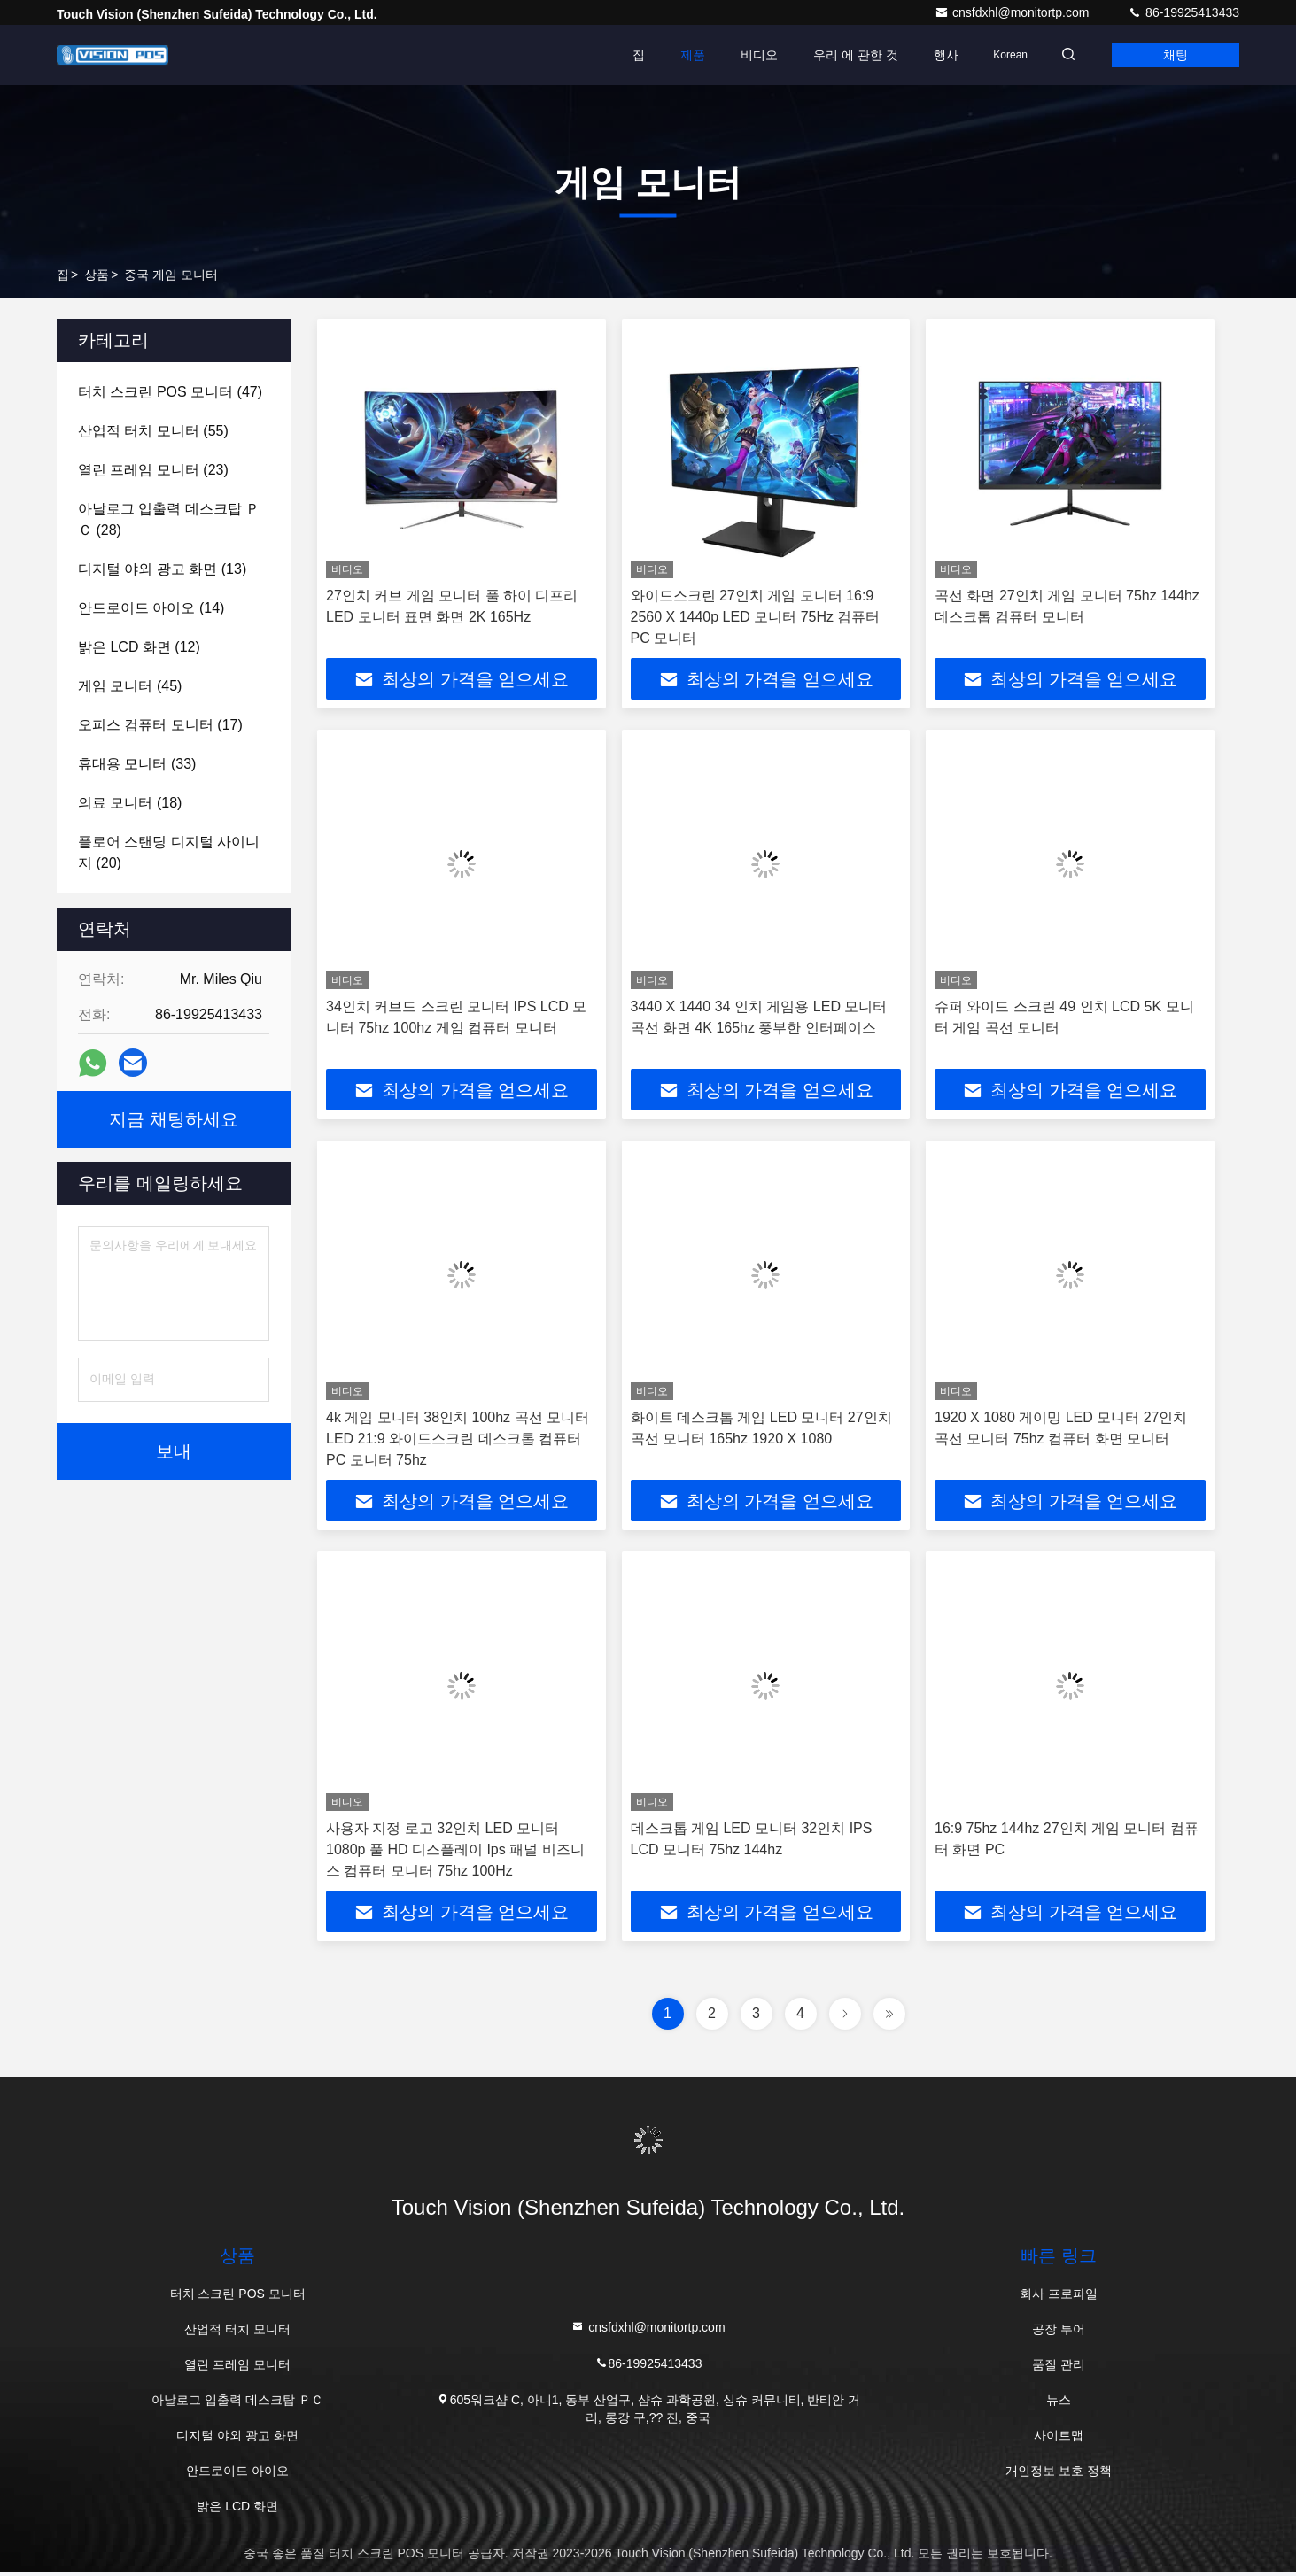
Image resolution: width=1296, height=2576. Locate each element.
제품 (682, 55)
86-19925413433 (1183, 12)
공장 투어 (1058, 2332)
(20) (169, 852)
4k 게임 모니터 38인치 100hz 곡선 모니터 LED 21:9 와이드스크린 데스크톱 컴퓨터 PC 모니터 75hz (457, 1440)
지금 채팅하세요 (173, 1119)
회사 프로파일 (1059, 2297)
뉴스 (1058, 2403)
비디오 (748, 55)
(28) (169, 519)
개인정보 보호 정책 (1058, 2474)
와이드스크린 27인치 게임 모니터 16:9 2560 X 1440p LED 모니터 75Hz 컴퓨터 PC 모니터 (756, 617)
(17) (160, 724)
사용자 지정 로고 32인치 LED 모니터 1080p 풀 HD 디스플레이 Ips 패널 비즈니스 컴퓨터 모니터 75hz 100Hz (455, 1852)
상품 (96, 274)
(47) (170, 391)
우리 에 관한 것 (845, 55)
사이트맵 (1058, 2439)
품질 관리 (1058, 2368)
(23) (153, 469)
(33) (137, 763)
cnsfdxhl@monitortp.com (1013, 12)
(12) (139, 646)
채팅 (1172, 55)
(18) (130, 802)
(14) (151, 607)
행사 (934, 55)
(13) (162, 568)
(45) (130, 685)
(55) (153, 430)
